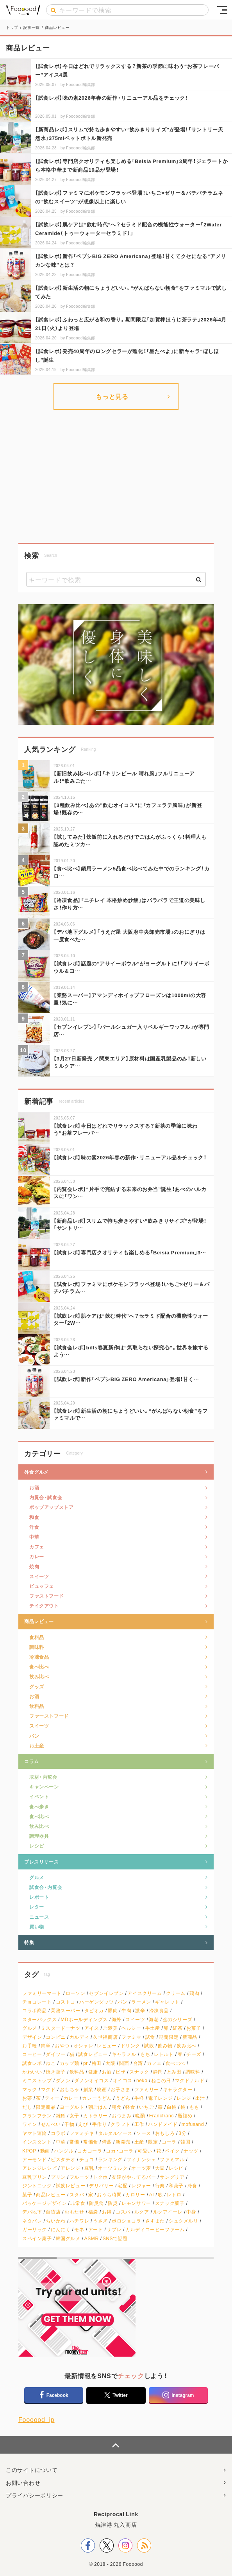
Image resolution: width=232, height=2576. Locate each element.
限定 (153, 2141)
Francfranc (161, 2115)
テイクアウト (44, 1605)
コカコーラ (89, 2150)
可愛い (144, 2150)
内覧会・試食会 (45, 1497)
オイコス (122, 2080)
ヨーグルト (72, 2107)
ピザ (120, 2071)
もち (145, 2054)
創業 (88, 2089)
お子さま (120, 2089)
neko (141, 2080)
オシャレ (83, 2045)
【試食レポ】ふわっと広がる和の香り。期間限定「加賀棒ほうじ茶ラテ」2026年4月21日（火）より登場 (131, 324)
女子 (74, 2115)
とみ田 (174, 2071)
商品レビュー (39, 1621)
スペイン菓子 (37, 2238)
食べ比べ (39, 1666)
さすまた (155, 2220)
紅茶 (177, 2028)
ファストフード (46, 1595)
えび (83, 2124)
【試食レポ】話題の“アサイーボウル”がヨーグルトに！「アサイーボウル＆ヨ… (132, 967)
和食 (34, 1517)
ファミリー (146, 2089)
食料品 (36, 1637)
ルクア (141, 2211)
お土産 (36, 1745)
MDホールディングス (84, 2019)
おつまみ (121, 2115)
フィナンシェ (141, 2159)
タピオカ (94, 2010)
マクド (48, 2089)
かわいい (32, 2071)
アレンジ (70, 2168)
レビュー (106, 2045)
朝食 (116, 2107)
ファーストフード (49, 1715)
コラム (31, 1761)
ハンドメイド (163, 2124)
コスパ (123, 2211)
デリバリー (101, 2185)
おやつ (62, 2045)
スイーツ (39, 1576)
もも (194, 2107)
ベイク (172, 2150)
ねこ (50, 2063)
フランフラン (37, 2115)
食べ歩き (39, 1806)
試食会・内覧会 (45, 1887)
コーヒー (32, 2054)
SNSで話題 (115, 2238)
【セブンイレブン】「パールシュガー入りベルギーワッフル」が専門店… (131, 1030)
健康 (93, 2071)
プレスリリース (41, 1861)
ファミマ (131, 2037)
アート (95, 2229)
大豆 (160, 2168)
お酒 (34, 1487)
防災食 (96, 2203)
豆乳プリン (34, 2177)
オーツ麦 (141, 2168)
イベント (39, 1796)
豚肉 (113, 2010)
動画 (45, 2150)
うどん (123, 2098)
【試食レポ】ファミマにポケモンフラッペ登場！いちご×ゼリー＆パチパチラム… (132, 1287)
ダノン (63, 2080)
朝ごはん (98, 2107)
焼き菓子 (55, 2071)
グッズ (36, 1686)
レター (36, 1906)
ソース (143, 2133)
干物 (69, 2124)
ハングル (63, 2150)
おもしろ (165, 2133)
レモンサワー (136, 2203)
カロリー (135, 2194)
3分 (182, 2133)
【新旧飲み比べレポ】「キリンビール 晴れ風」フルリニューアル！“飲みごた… (124, 777)
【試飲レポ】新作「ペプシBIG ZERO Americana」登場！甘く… (126, 1379)
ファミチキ (82, 2133)
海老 (154, 2019)
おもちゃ (69, 2089)
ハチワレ (79, 2220)
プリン (58, 2177)
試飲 (149, 2045)
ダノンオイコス (91, 2080)
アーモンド (34, 2159)
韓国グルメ (68, 2238)
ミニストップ (37, 2080)
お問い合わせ (23, 2482)
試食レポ (32, 2063)
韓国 (185, 2141)
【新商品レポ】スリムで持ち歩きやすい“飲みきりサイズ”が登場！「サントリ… (130, 1224)
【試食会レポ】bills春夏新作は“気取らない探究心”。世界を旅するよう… (131, 1351)
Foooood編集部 (80, 84)
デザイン (32, 2037)
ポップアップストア (51, 1506)
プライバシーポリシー (34, 2495)
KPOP (29, 2150)
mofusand (193, 2124)
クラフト (120, 2124)
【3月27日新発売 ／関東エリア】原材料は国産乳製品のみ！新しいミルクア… (130, 1062)
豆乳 (89, 2168)
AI (151, 2194)
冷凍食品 (39, 1656)
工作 (139, 2124)
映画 (102, 2089)
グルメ (36, 1877)
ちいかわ (55, 2220)
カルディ (79, 2037)
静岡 (158, 2071)
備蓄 (107, 2141)
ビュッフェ (41, 1585)
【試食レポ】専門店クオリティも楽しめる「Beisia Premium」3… (130, 1252)
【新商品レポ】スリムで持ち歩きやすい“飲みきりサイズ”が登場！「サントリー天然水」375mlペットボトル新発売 (129, 134)
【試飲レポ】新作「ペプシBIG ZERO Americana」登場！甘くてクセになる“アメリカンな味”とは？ (130, 260)
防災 (113, 2203)
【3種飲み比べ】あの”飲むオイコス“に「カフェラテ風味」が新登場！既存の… (128, 808)
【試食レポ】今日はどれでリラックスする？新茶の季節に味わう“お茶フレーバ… (125, 1129)
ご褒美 (110, 2028)
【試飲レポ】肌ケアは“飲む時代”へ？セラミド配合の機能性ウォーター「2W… (131, 1319)
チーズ (193, 2054)
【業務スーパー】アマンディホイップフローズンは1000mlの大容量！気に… (130, 998)
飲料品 (36, 1706)
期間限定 (168, 2037)
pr (85, 2063)
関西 (124, 2063)
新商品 (189, 2037)
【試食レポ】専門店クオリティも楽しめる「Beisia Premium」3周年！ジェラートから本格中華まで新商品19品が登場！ (131, 165)
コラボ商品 (34, 2010)
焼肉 (34, 1566)
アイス (91, 2028)
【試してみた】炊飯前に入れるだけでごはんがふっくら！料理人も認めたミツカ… (130, 840)
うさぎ (100, 2220)
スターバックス (39, 2019)
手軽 (139, 2098)
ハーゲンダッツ (96, 2001)
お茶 (27, 2098)
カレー (36, 1556)
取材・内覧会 (43, 1776)
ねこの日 (161, 2080)
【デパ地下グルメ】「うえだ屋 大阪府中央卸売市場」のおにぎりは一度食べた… (129, 935)
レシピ (36, 1845)
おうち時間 (109, 2194)
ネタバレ (32, 2220)
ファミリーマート (42, 1993)
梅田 (97, 2063)
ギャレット (167, 2001)
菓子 (27, 2194)
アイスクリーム (144, 1993)
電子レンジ (160, 2098)
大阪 (110, 2063)
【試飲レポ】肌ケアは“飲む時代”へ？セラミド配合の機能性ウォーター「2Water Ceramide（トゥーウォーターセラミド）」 (128, 229)
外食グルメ (36, 1471)
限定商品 (45, 2107)
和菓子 (176, 2185)
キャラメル (124, 2054)
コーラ (169, 2141)
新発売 (123, 2141)
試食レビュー (93, 2054)
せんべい (51, 2124)
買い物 (36, 1926)
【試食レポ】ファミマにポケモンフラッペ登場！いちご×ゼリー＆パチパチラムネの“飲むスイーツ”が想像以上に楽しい (129, 197)
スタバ (77, 2194)
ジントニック (37, 2185)
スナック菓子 (170, 2203)
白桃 (172, 2107)
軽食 (130, 2107)
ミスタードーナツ (60, 2028)
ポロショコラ (126, 2220)
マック (29, 2089)
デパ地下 (32, 2211)
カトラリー (95, 2115)
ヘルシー (131, 2028)
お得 (107, 2211)
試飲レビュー (71, 2185)
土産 (139, 2141)
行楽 (160, 2185)
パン (34, 1735)
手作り (99, 2124)
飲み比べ (39, 1676)
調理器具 (39, 1835)
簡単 (46, 2045)
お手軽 (29, 2045)
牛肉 (126, 2010)
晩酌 (140, 2115)
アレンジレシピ (39, 2168)
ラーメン (141, 2001)
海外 (116, 2019)
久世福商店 (105, 2037)
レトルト (163, 2054)
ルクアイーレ (168, 2211)
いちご (146, 2107)
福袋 (93, 2211)
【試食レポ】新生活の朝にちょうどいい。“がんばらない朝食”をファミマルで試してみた (131, 292)
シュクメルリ (183, 2220)
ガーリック (34, 2229)
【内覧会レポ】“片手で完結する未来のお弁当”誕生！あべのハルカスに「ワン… (130, 1192)
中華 (34, 1536)
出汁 (200, 2098)
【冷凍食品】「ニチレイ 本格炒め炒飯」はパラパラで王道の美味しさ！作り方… (129, 903)
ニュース (39, 1916)
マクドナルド (190, 2080)
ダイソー (55, 2054)
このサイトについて (31, 2470)
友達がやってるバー (134, 2177)
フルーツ (79, 2177)
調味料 (36, 1646)
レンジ (184, 2098)
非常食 (77, 2203)
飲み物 (165, 2045)
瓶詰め (185, 2115)
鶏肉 (194, 1993)
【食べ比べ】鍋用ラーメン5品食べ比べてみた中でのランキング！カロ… (131, 872)
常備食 (90, 2141)
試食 (150, 2037)
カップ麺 (69, 2063)
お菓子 (193, 2028)
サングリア (172, 2177)
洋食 (34, 1526)
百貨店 (53, 2211)
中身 (191, 2211)
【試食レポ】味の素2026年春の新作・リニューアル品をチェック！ (111, 97)
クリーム (176, 1993)
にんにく (60, 2229)
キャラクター (178, 2089)
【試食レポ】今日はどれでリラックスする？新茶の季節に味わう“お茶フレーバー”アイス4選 (127, 70)
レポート (39, 1896)
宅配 (122, 2185)
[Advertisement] (116, 476)
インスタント (37, 2141)
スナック (139, 2071)
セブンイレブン (106, 1993)
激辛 (140, 2010)
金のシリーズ (178, 2019)
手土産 (152, 2028)
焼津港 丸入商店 (116, 2524)
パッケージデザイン (44, 2203)
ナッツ (191, 2150)
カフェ (36, 1546)
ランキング (110, 2159)
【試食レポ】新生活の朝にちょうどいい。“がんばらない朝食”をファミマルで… (131, 1414)
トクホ (100, 2177)
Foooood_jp (36, 2419)
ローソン (75, 1993)
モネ (79, 2229)
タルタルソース (115, 2133)
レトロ (174, 2194)
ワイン (29, 2124)
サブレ (114, 2229)
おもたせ (74, 2211)
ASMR (91, 2238)
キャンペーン (44, 1786)
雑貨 (61, 2115)
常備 (74, 2141)
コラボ (58, 2133)
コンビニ (55, 2037)
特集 (29, 1942)
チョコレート (37, 2001)
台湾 (138, 2063)
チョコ (86, 2159)
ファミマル (172, 2159)
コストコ (65, 2001)
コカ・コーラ (120, 2150)
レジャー (141, 2185)
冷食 (192, 2185)
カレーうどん (97, 2098)
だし (27, 2107)
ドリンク (130, 2045)
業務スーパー (65, 2010)
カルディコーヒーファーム (154, 2229)
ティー (52, 2098)
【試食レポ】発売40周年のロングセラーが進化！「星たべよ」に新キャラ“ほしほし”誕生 (127, 355)
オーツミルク (113, 2168)
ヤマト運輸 (34, 2133)
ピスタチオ (63, 2159)
